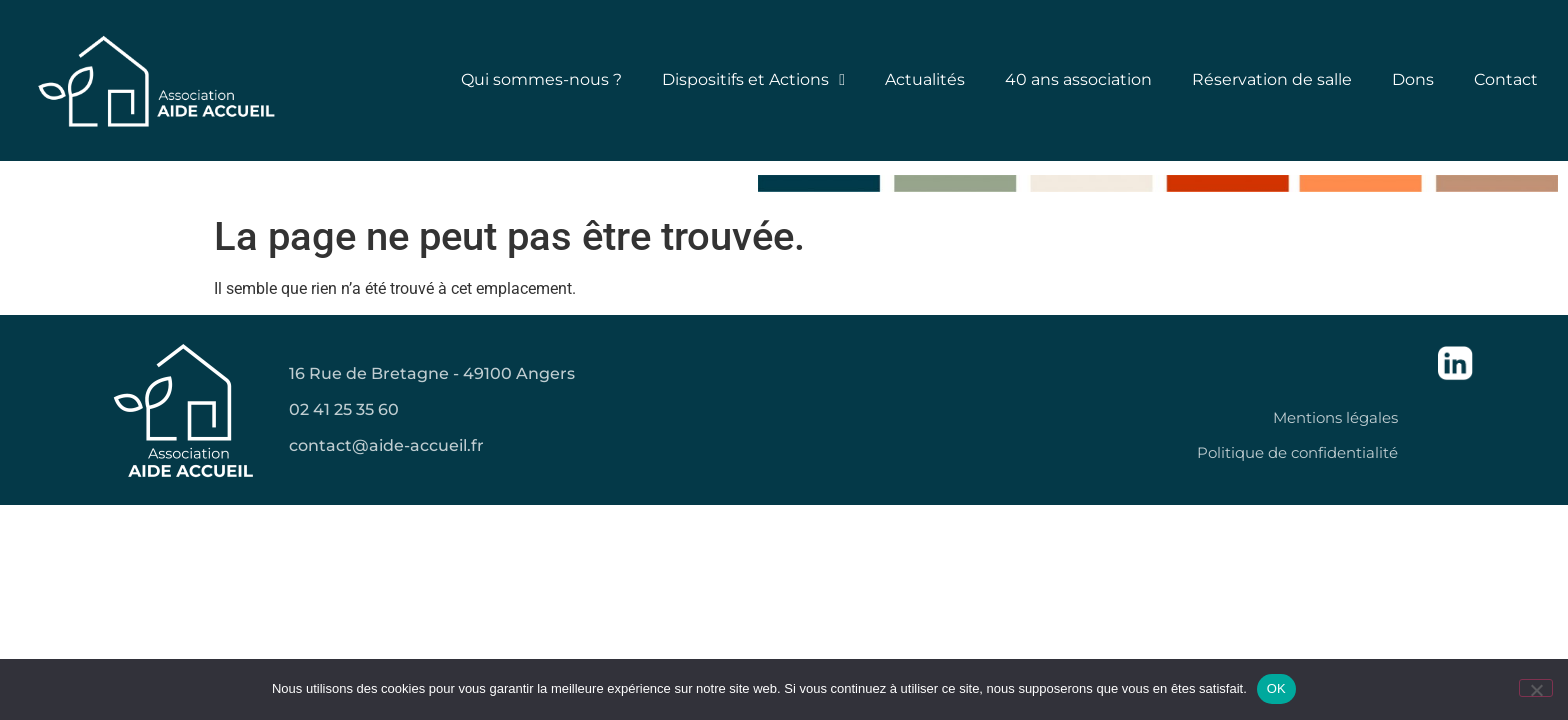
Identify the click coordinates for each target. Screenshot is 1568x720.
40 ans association (1078, 79)
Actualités (925, 79)
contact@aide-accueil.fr (386, 445)
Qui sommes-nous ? (541, 79)
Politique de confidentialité (1297, 452)
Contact (1506, 79)
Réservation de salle (1272, 79)
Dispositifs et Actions (753, 80)
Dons (1413, 79)
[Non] (1536, 688)
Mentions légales (1335, 417)
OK (1276, 688)
